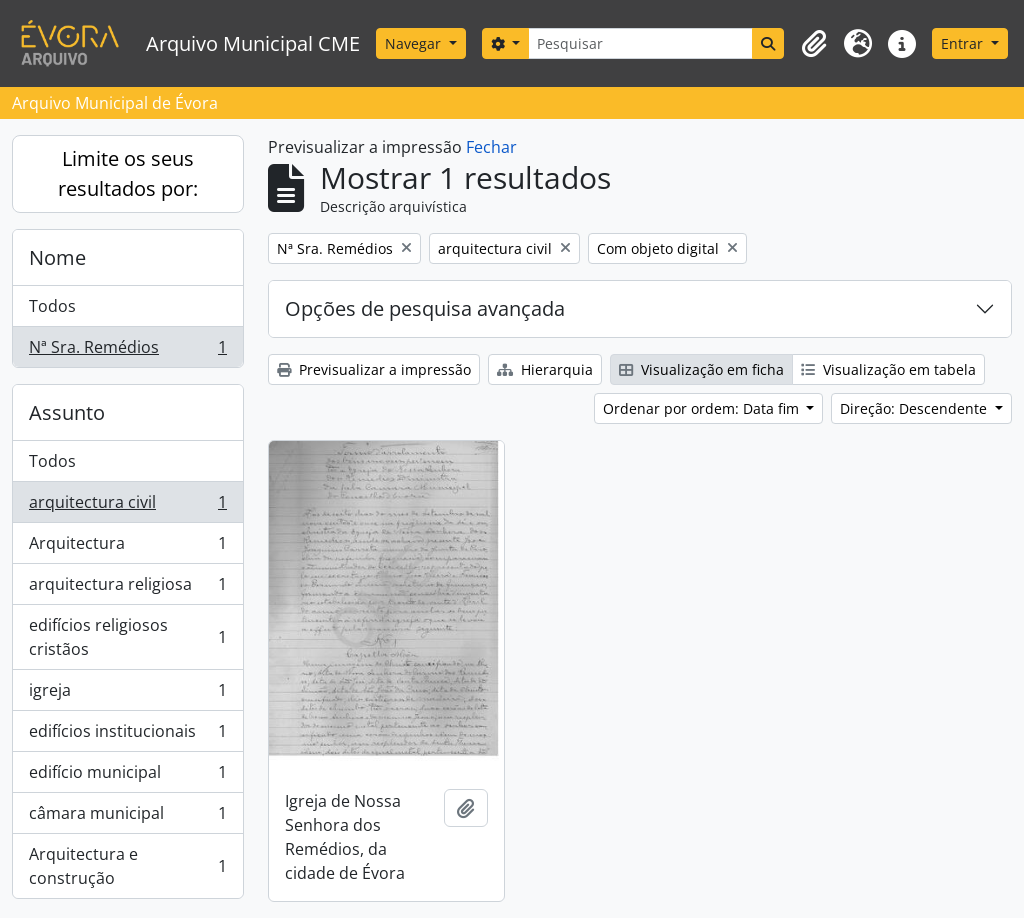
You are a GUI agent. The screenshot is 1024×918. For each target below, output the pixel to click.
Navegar (415, 43)
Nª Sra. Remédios (127, 351)
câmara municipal (127, 817)
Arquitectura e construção (127, 866)
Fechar (491, 147)
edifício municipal (127, 776)
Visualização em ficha (701, 369)
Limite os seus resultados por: (128, 173)
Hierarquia (545, 369)
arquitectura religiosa (127, 588)
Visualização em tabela (888, 369)
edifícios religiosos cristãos (127, 637)
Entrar (964, 43)
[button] (814, 44)
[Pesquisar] (640, 43)
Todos (52, 306)
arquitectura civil (127, 506)
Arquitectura (127, 547)
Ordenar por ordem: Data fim (703, 408)
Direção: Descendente (915, 408)
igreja (127, 694)
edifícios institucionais (127, 735)
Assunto (67, 412)
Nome (57, 257)
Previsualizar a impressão (374, 369)
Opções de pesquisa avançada (425, 308)
